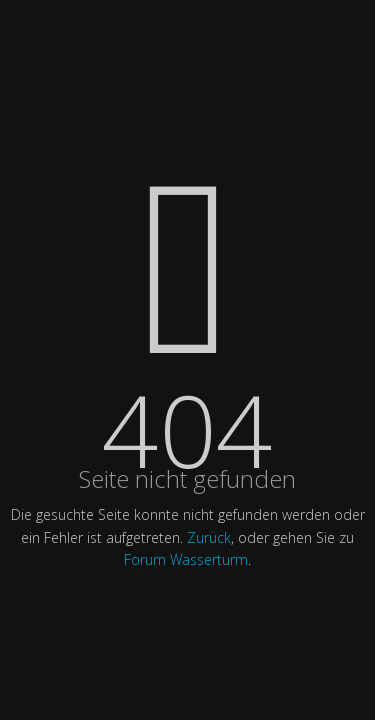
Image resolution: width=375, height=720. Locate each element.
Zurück (209, 537)
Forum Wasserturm (186, 559)
